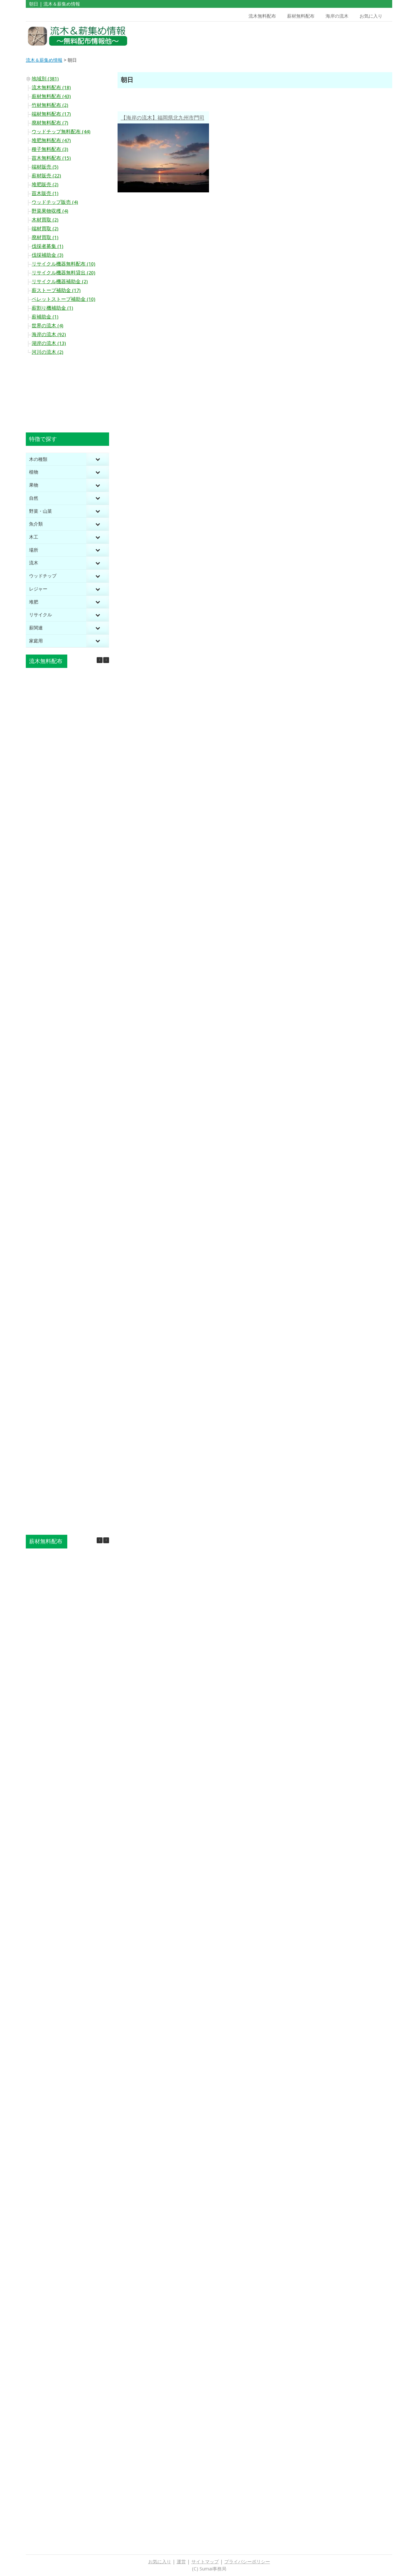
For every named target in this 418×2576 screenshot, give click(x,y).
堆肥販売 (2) (45, 184)
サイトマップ (205, 2561)
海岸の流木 (337, 16)
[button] (106, 660)
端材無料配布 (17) (51, 114)
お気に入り (371, 16)
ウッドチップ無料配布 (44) (61, 132)
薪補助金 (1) (45, 317)
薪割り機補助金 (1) (52, 308)
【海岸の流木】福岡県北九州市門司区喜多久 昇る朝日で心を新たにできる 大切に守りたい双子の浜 (162, 119)
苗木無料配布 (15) (51, 158)
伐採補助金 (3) (47, 255)
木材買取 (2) (45, 220)
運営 (181, 2561)
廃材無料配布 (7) (50, 123)
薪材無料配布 (300, 16)
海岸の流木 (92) (49, 334)
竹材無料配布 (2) (50, 105)
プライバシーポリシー (247, 2561)
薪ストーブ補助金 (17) (56, 290)
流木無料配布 (262, 16)
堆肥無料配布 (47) (51, 140)
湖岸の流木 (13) (49, 343)
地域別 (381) (45, 79)
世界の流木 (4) (47, 326)
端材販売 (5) (45, 167)
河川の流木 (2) (47, 352)
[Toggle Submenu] (97, 459)
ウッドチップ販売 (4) (55, 202)
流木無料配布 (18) (51, 87)
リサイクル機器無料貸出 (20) (63, 273)
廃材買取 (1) (45, 237)
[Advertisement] (345, 36)
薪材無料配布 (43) (51, 96)
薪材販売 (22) (46, 176)
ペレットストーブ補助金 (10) (63, 299)
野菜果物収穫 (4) (50, 211)
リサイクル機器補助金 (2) (60, 281)
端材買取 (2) (45, 229)
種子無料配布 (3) (50, 149)
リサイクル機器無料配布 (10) (63, 264)
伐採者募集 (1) (47, 246)
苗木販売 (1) (45, 193)
